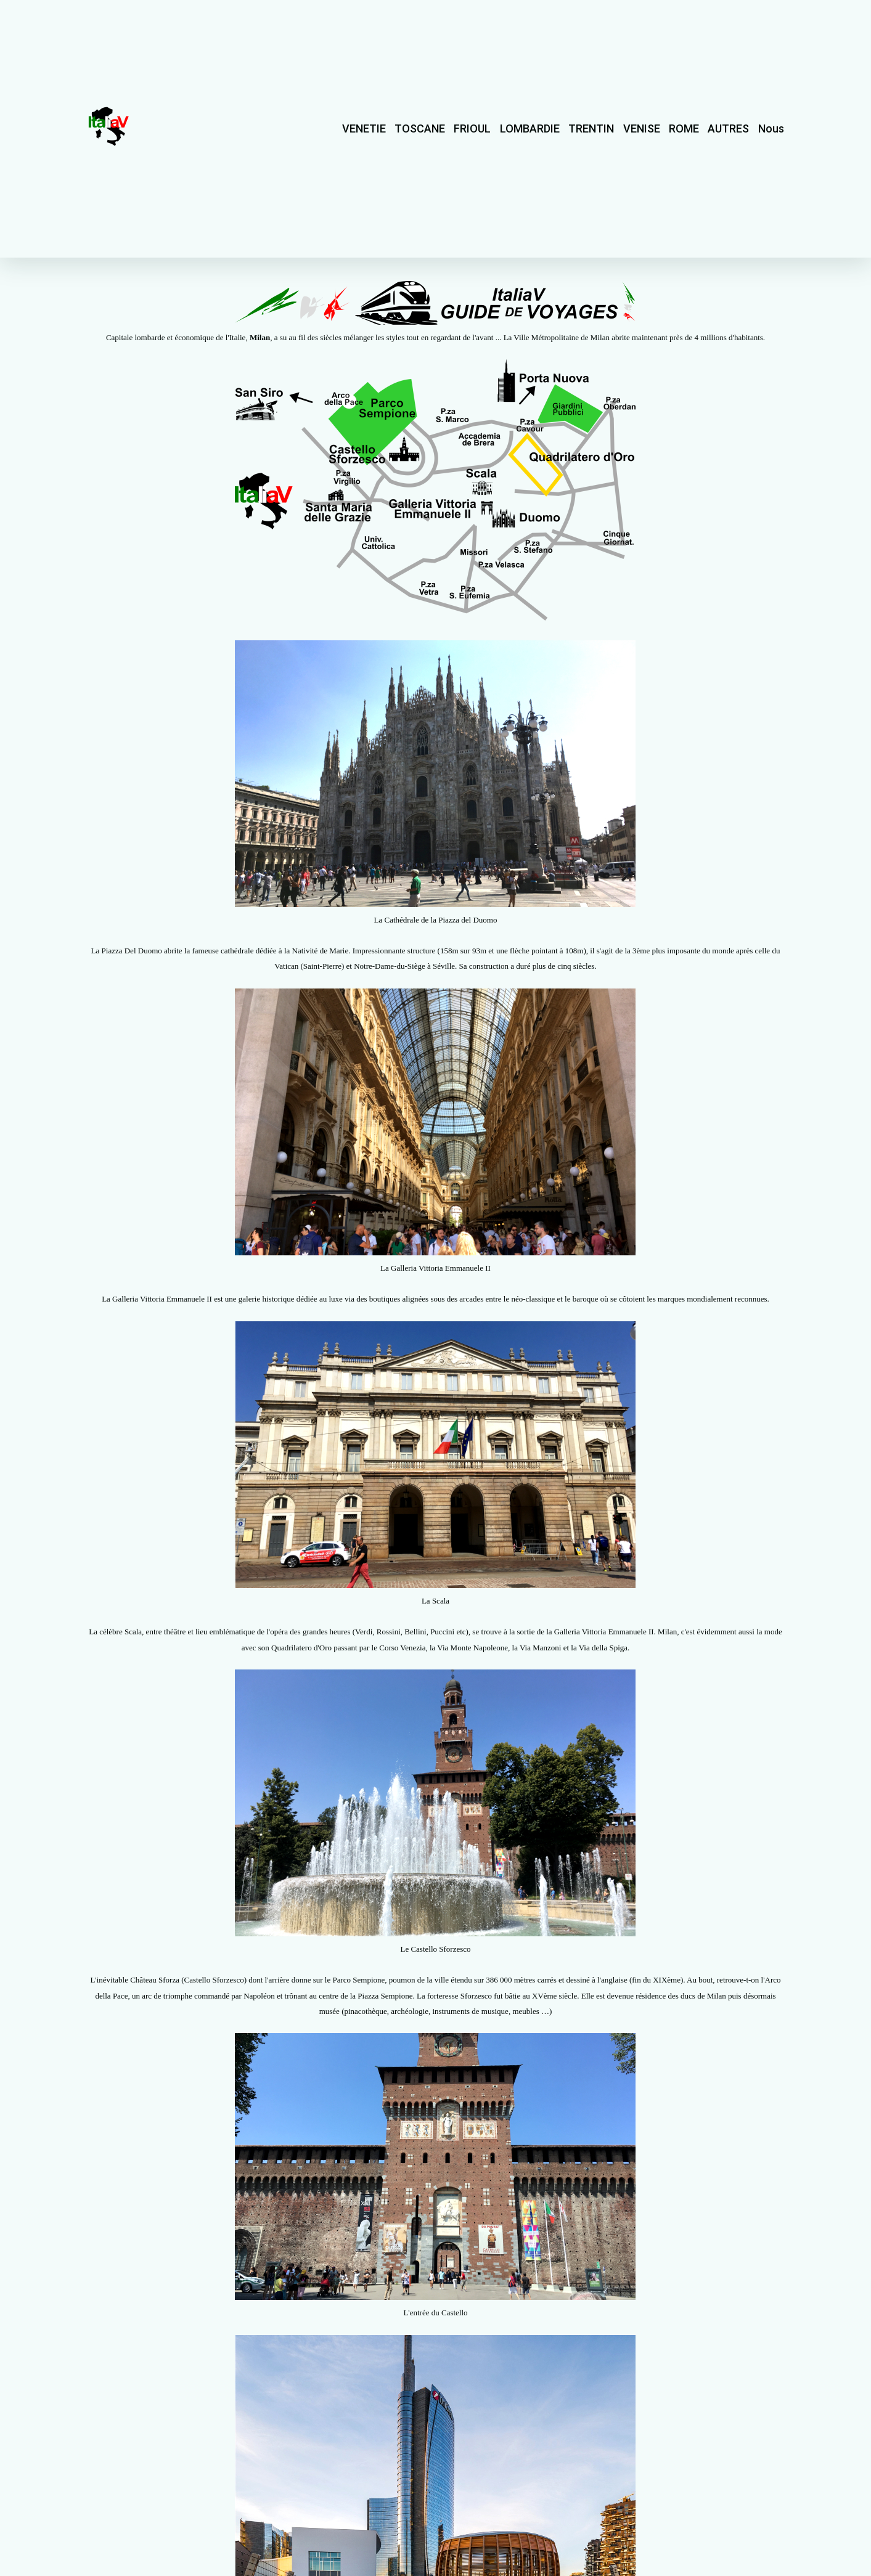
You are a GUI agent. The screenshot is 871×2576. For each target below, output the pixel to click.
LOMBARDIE (530, 128)
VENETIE (364, 128)
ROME (684, 128)
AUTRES (728, 128)
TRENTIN (591, 128)
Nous (771, 128)
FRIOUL (472, 128)
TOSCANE (420, 128)
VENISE (641, 128)
